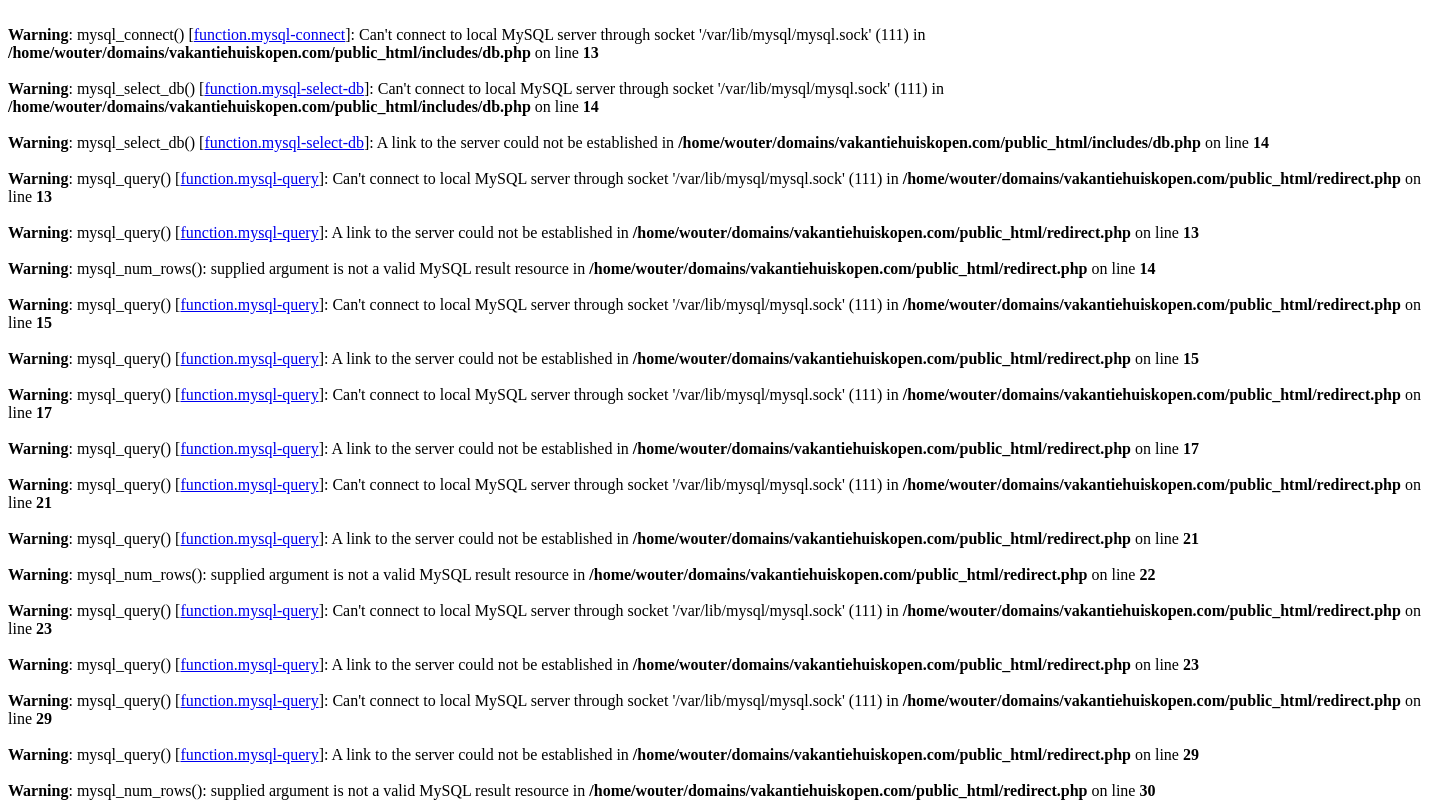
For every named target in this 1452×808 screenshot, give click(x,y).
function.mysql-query (249, 178)
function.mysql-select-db (284, 88)
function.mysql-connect (270, 34)
